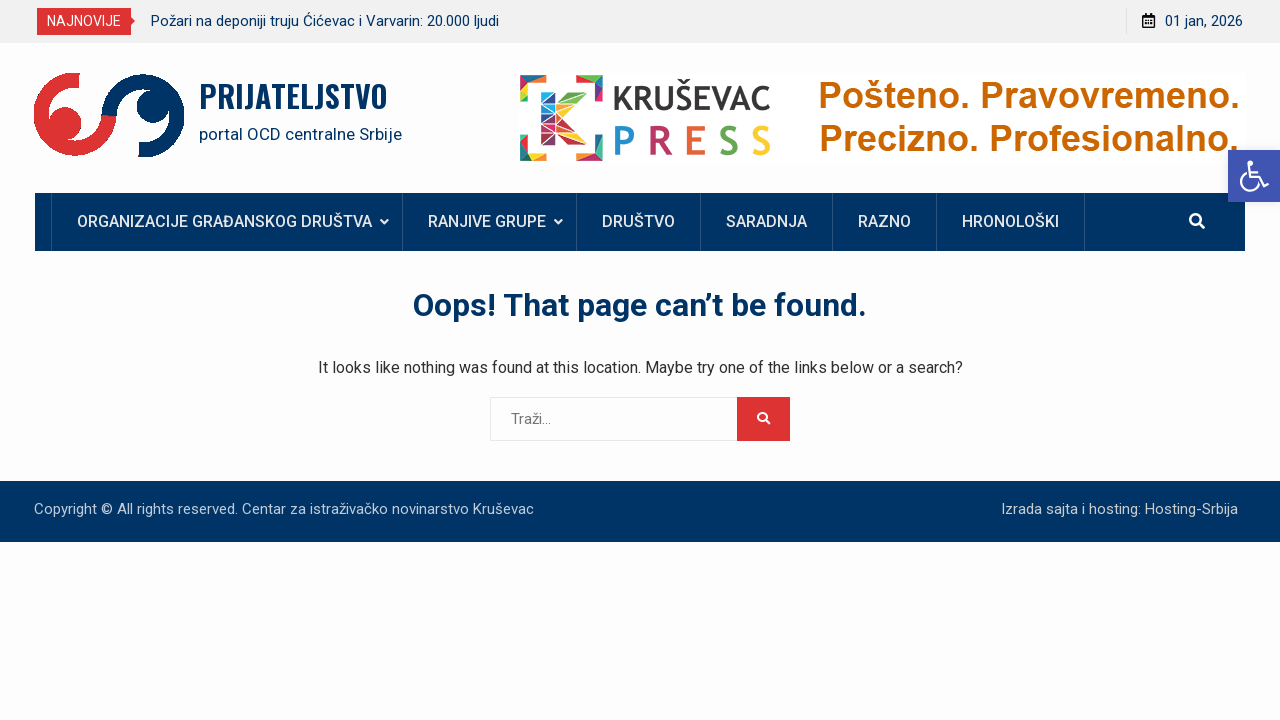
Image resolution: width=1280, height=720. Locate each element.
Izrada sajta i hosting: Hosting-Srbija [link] (1119, 509)
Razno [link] (884, 221)
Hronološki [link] (1010, 221)
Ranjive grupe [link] (487, 221)
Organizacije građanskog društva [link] (224, 221)
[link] (1254, 176)
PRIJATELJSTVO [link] (293, 95)
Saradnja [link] (766, 221)
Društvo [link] (638, 221)
